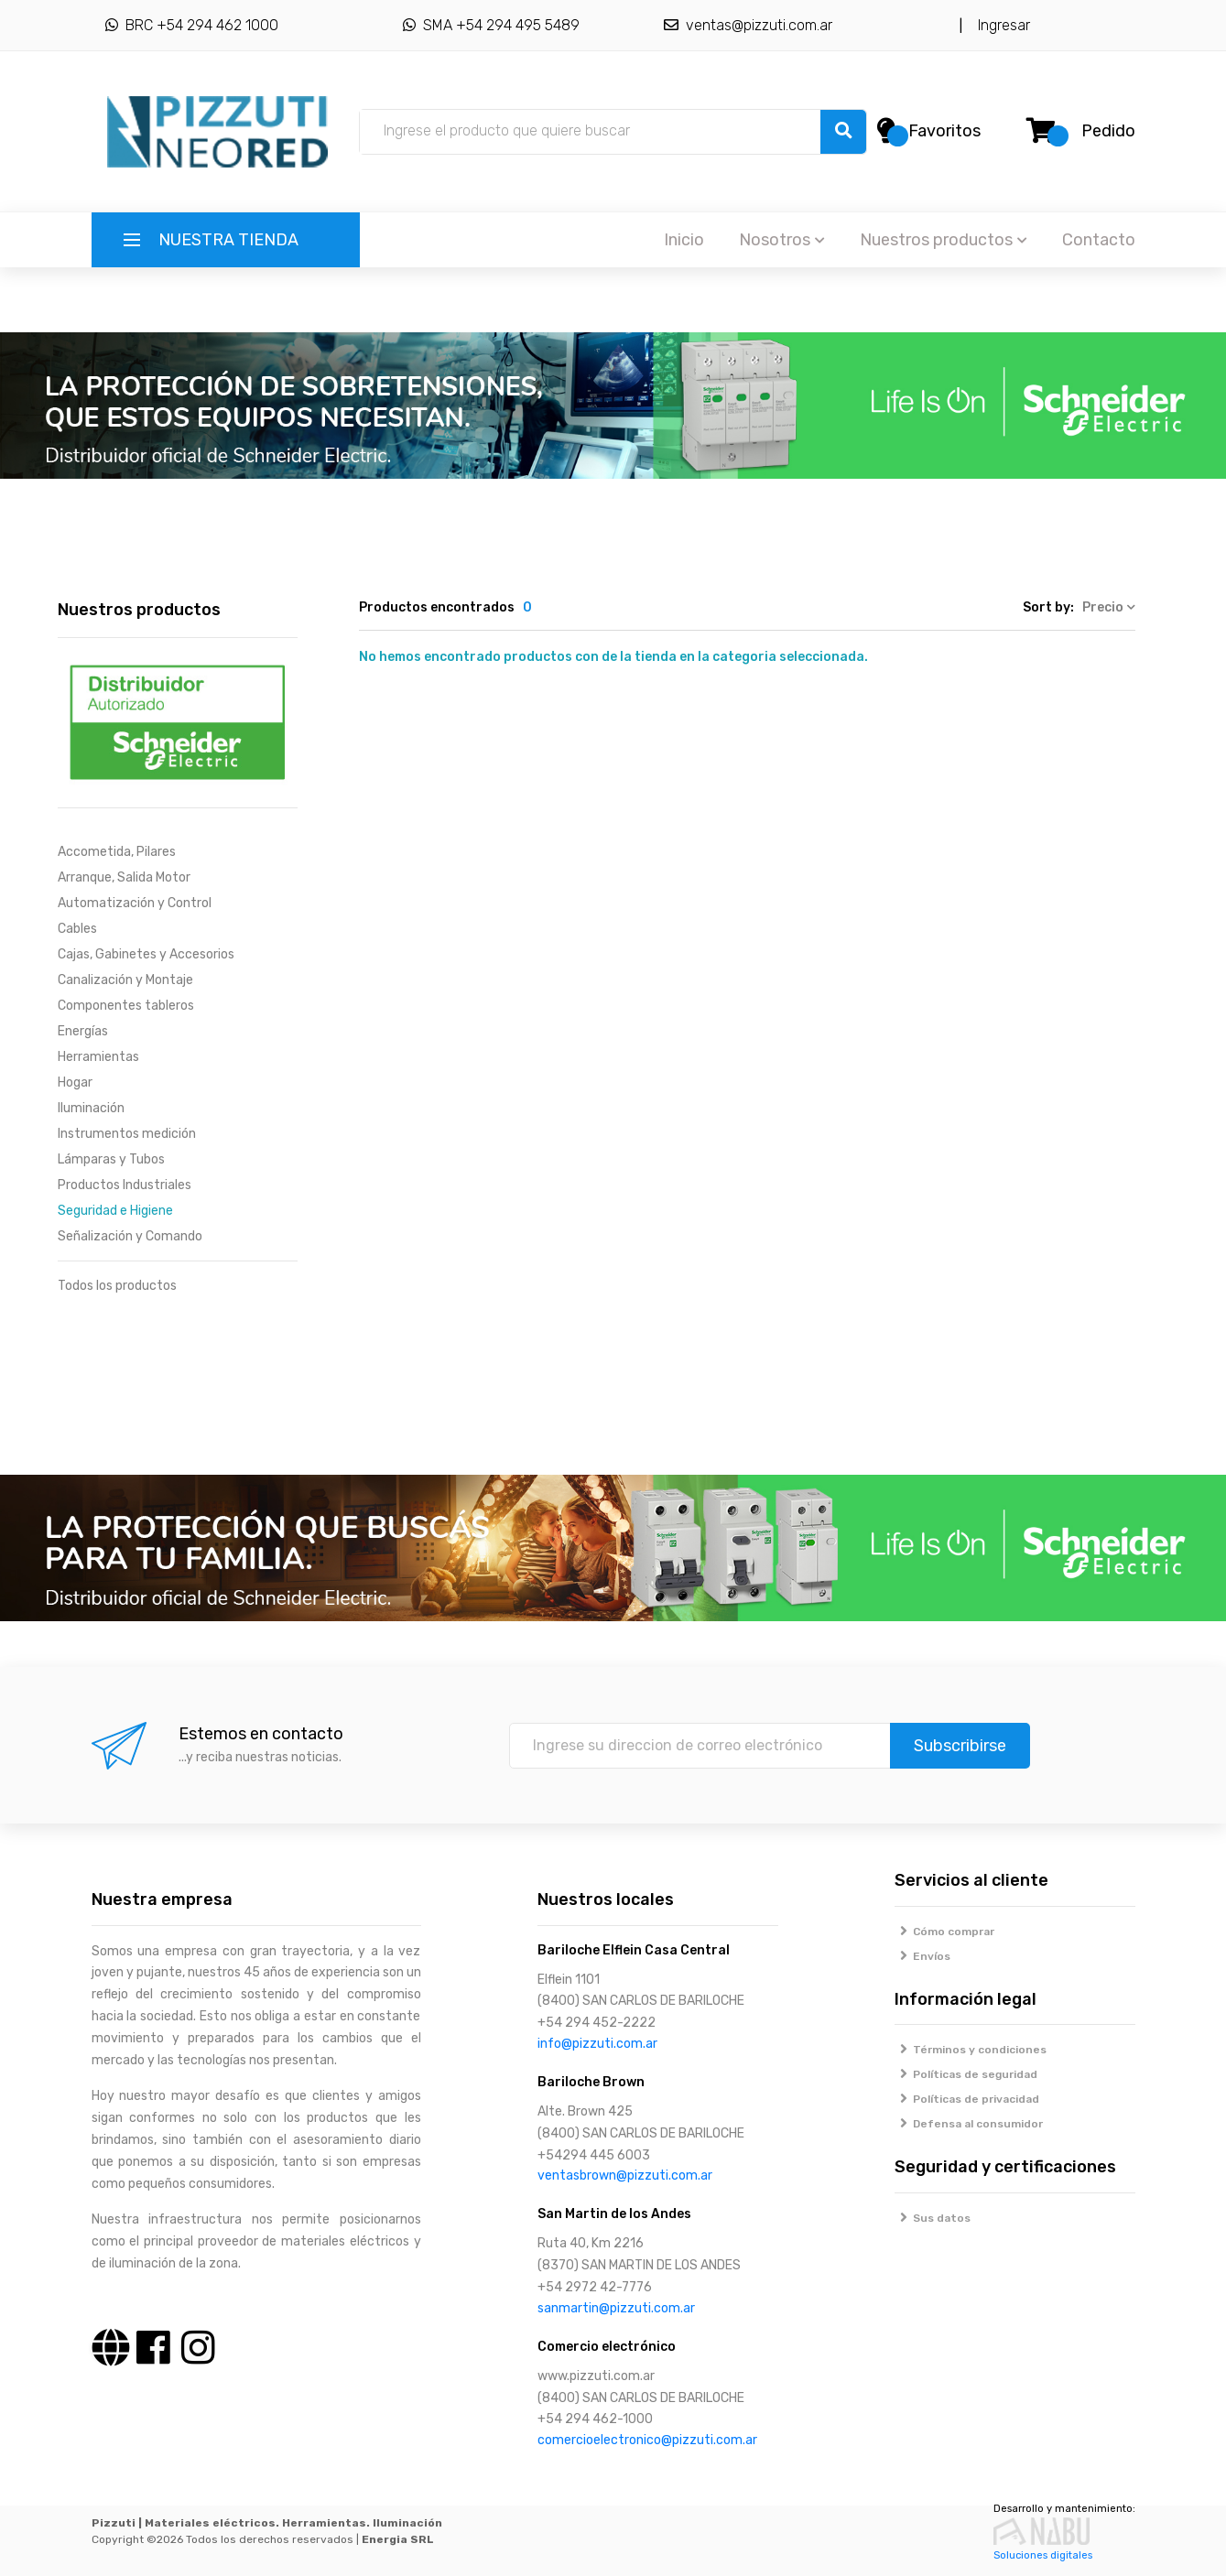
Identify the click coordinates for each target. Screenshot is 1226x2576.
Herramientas (98, 1057)
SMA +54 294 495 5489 (491, 25)
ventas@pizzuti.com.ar (748, 25)
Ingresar (1000, 25)
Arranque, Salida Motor (124, 877)
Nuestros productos (943, 240)
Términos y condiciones (971, 2049)
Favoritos (944, 131)
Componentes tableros (126, 1005)
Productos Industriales (124, 1185)
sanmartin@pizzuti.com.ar (616, 2308)
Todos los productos (117, 1285)
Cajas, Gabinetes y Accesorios (146, 954)
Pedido (1108, 131)
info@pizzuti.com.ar (597, 2043)
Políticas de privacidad (967, 2099)
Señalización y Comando (130, 1236)
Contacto (1098, 240)
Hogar (75, 1082)
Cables (77, 928)
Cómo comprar (944, 1931)
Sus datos (933, 2218)
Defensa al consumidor (969, 2123)
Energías (83, 1031)
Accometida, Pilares (117, 852)
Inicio (684, 240)
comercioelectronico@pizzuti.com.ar (647, 2440)
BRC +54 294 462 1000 (191, 25)
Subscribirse (960, 1746)
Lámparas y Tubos (111, 1159)
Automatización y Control (135, 903)
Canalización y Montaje (125, 980)
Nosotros (782, 240)
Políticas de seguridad (966, 2074)
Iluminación (91, 1108)
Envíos (922, 1956)
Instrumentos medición (127, 1134)
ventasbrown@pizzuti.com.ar (624, 2175)
